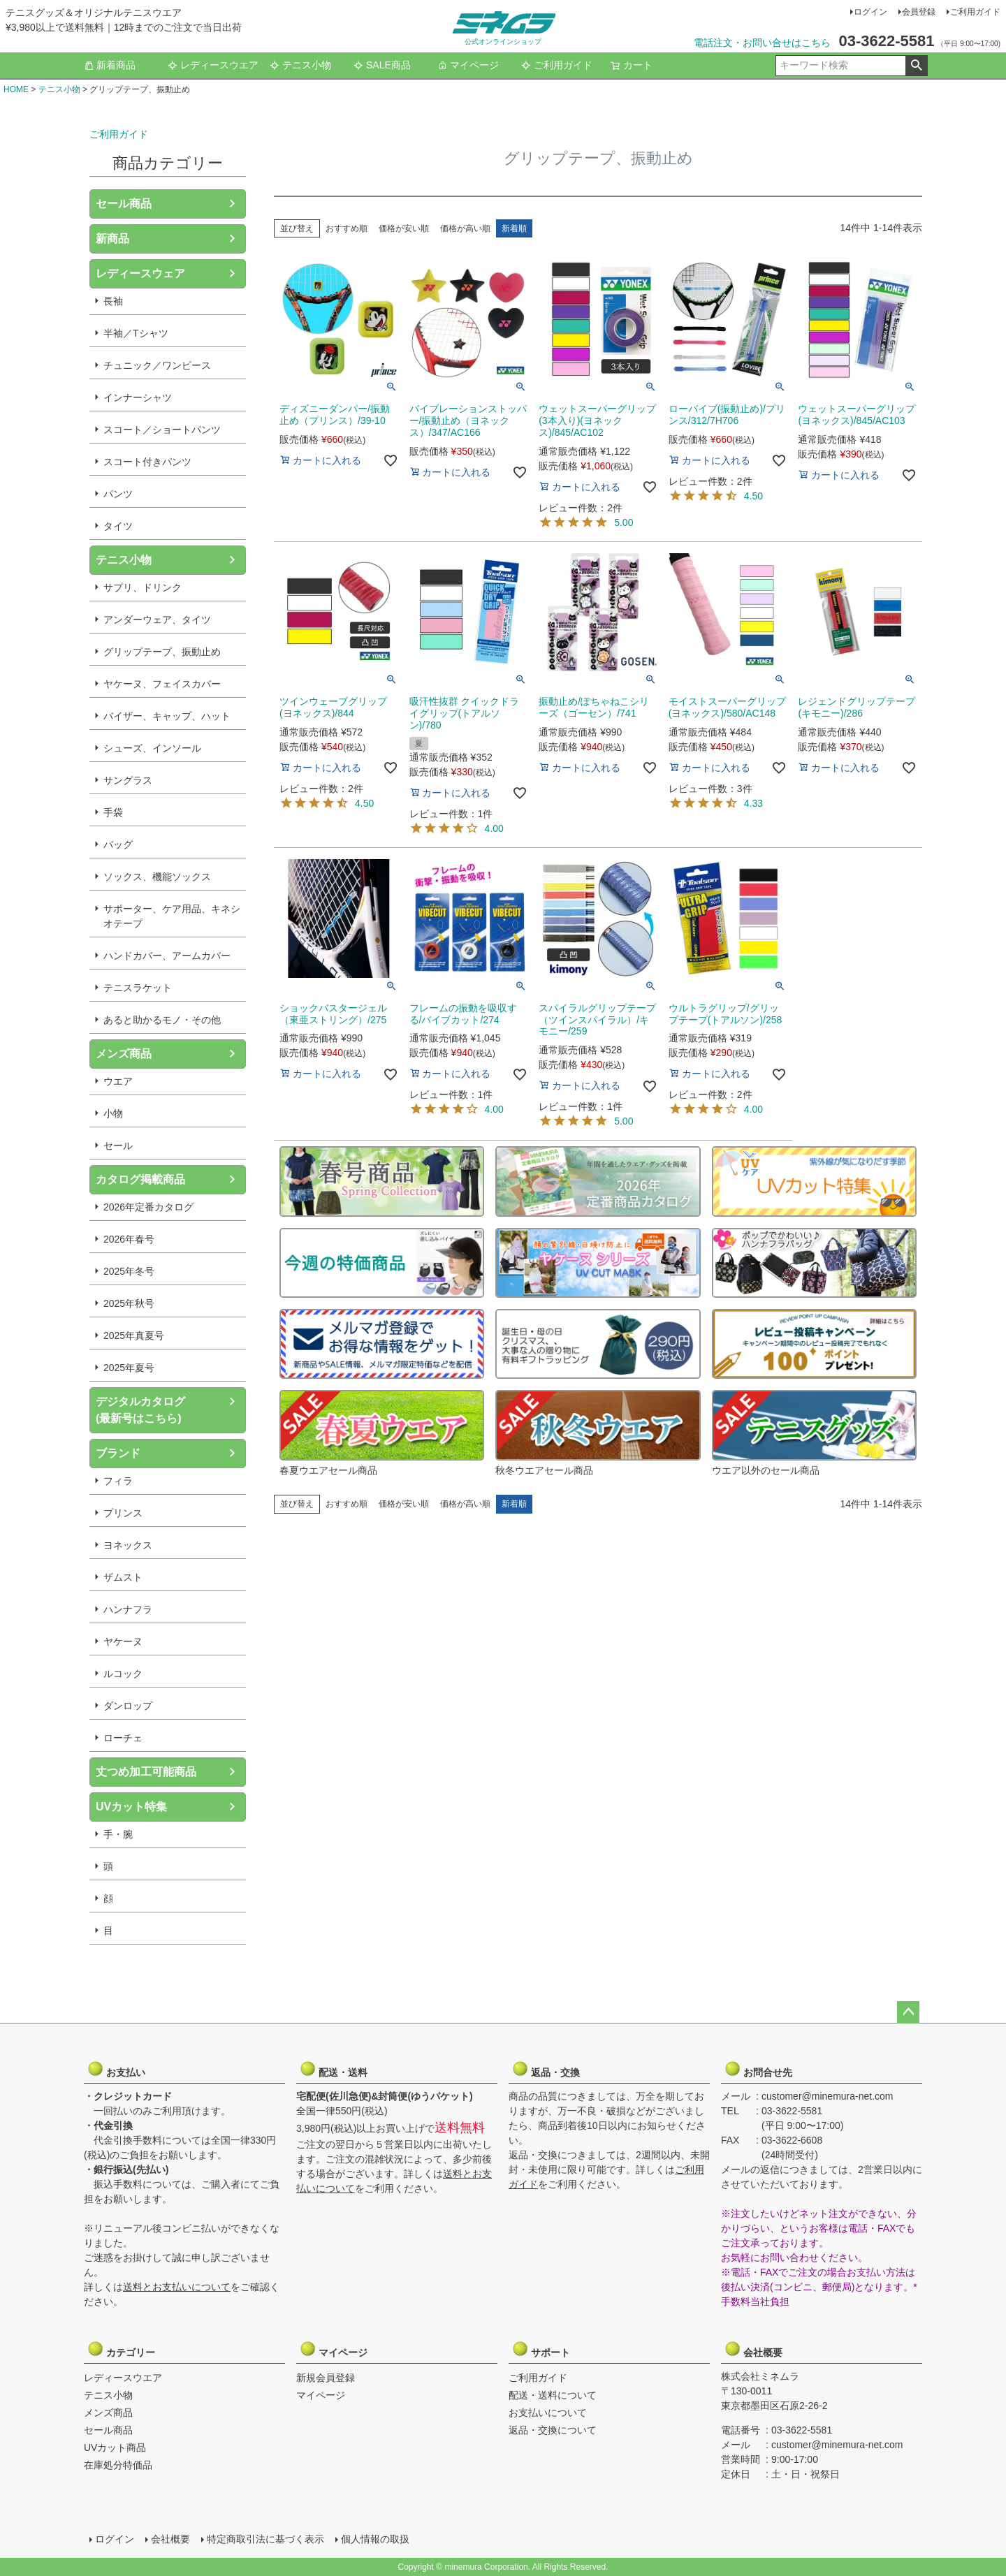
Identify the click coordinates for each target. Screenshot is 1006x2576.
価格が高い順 (465, 228)
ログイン (870, 12)
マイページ (468, 65)
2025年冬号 (128, 1271)
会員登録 (918, 12)
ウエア (118, 1081)
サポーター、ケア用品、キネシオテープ (171, 916)
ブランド (118, 1453)
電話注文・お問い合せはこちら (762, 42)
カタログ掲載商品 (140, 1179)
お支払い (121, 2069)
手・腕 (118, 1834)
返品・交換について (553, 2430)
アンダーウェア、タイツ (157, 619)
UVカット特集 (131, 1807)
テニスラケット (137, 987)
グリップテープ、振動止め (162, 651)
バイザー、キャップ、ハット (167, 716)
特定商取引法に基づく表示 (265, 2539)
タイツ (118, 526)
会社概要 (758, 2349)
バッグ (118, 844)
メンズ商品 (124, 1054)
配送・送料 (333, 2069)
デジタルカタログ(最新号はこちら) (140, 1410)
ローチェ (123, 1737)
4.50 (753, 496)
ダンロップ (127, 1705)
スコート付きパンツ (147, 461)
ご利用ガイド (975, 12)
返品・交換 (545, 2069)
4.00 (494, 828)
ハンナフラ (127, 1609)
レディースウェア (140, 273)
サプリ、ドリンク (142, 587)
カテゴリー (121, 2349)
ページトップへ (908, 2012)
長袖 (113, 301)
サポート (545, 2349)
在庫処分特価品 (118, 2465)
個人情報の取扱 (375, 2539)
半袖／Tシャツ (135, 333)
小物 (113, 1113)
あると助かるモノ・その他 (162, 1019)
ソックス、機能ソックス (157, 876)
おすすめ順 (346, 228)
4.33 (753, 803)
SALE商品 (382, 65)
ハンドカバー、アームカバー (167, 955)
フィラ (118, 1480)
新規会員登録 (325, 2377)
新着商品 (110, 65)
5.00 (623, 522)
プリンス (123, 1512)
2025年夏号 (128, 1367)
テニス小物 (300, 65)
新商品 (112, 238)
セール (118, 1145)
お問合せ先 (758, 2069)
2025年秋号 (128, 1303)
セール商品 (124, 204)
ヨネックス (127, 1545)
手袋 (113, 812)
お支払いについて (548, 2412)
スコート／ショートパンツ (162, 429)
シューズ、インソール (152, 748)
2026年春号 (128, 1239)
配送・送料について (553, 2395)
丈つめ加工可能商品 (146, 1772)
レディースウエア (213, 65)
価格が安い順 (404, 228)
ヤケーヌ (123, 1641)
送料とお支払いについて (177, 2286)
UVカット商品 (115, 2447)
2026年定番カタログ (148, 1207)
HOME (16, 89)
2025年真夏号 (133, 1335)
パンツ (118, 493)
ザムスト (123, 1577)
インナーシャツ (137, 397)
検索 (916, 65)
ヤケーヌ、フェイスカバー (162, 683)
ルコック (123, 1673)
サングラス (127, 780)
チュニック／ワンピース (157, 365)
